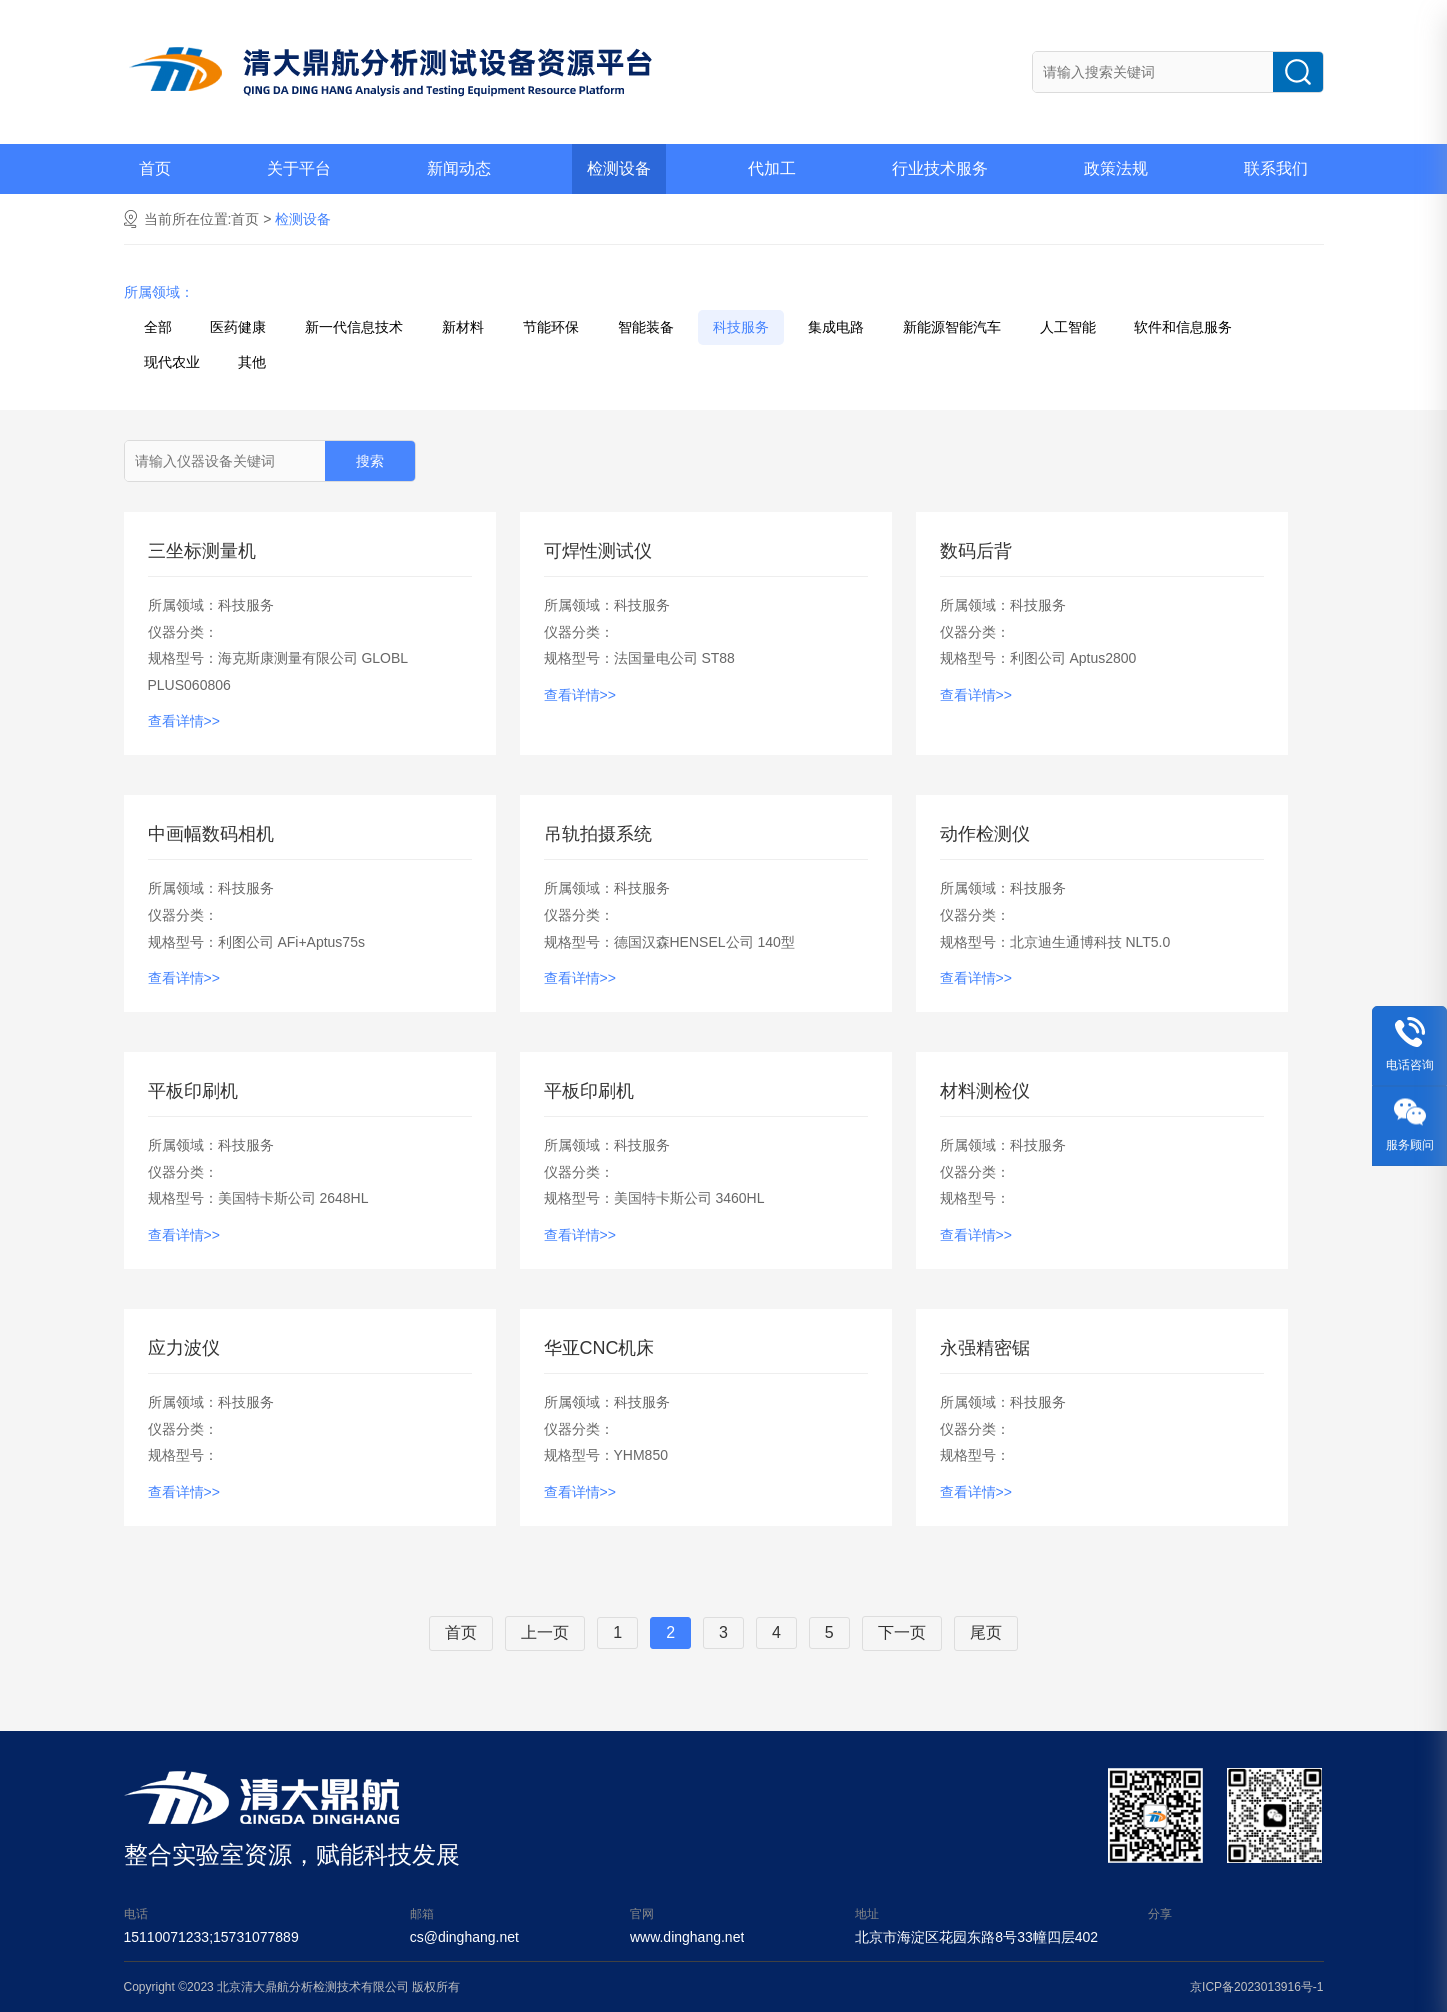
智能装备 (646, 327)
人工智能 (1068, 327)
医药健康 (238, 327)
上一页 (545, 1632)
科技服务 (741, 327)
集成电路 (836, 327)
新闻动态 (459, 168)
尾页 (986, 1632)
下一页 (902, 1632)
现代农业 (172, 362)
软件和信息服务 (1183, 327)
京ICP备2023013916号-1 (1256, 1987)
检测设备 (619, 168)
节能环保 (551, 327)
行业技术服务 (940, 168)
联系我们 (1276, 168)
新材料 (463, 327)
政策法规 (1116, 168)
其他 (252, 362)
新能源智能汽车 (952, 327)
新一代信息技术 (354, 327)
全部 (158, 327)
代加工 (772, 168)
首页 (155, 168)
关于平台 (299, 168)
